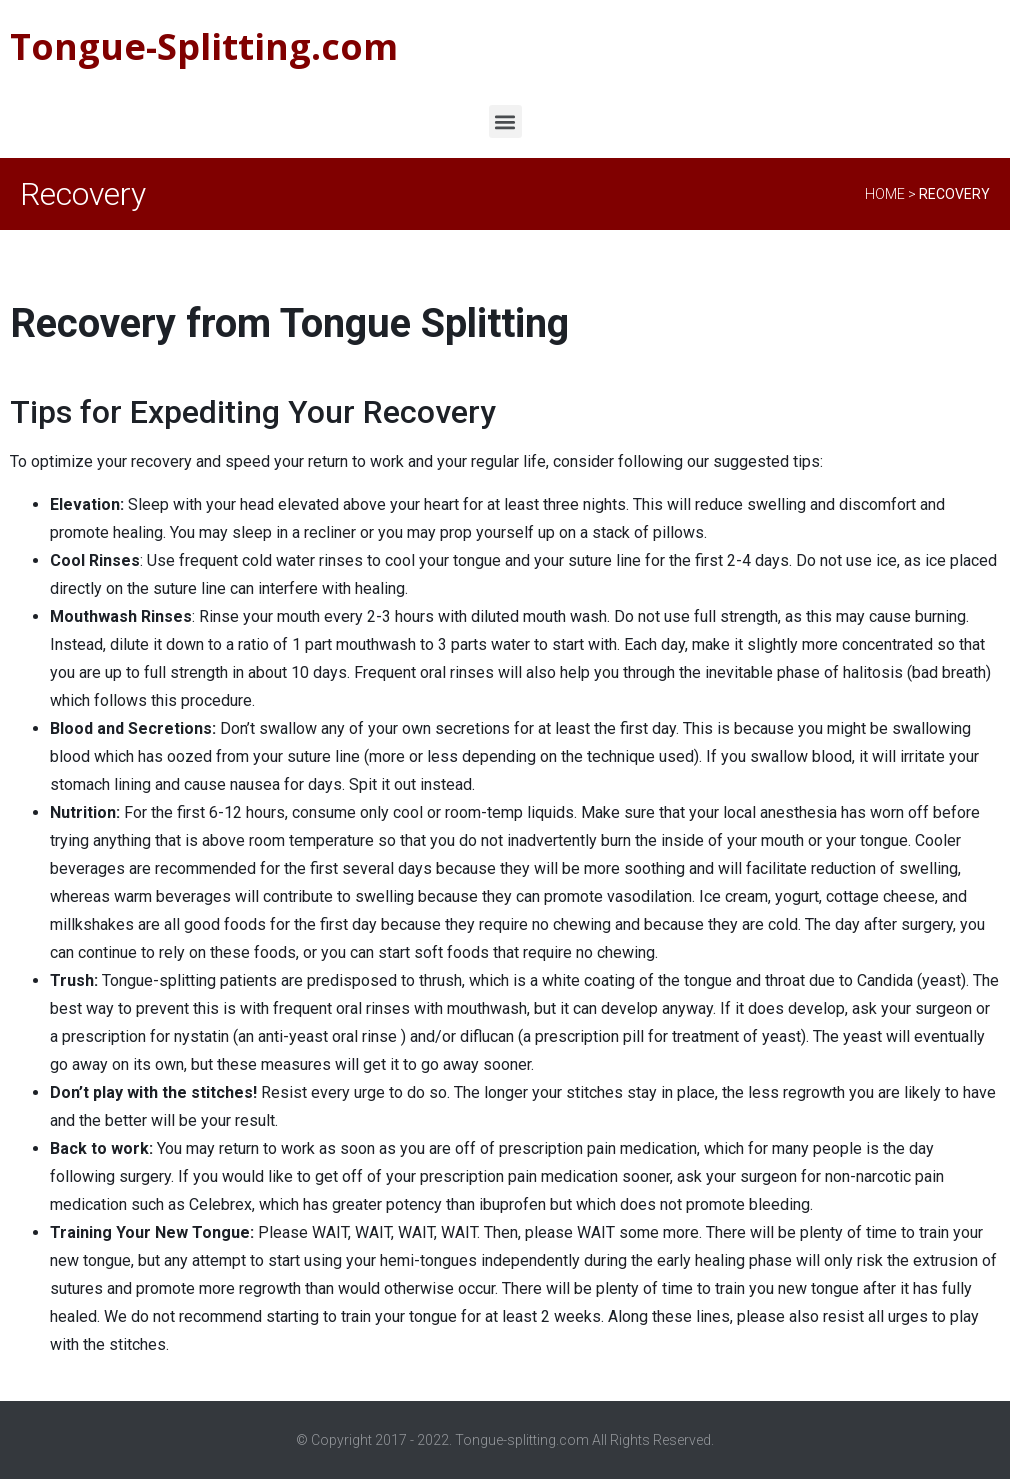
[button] (505, 121)
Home (885, 194)
